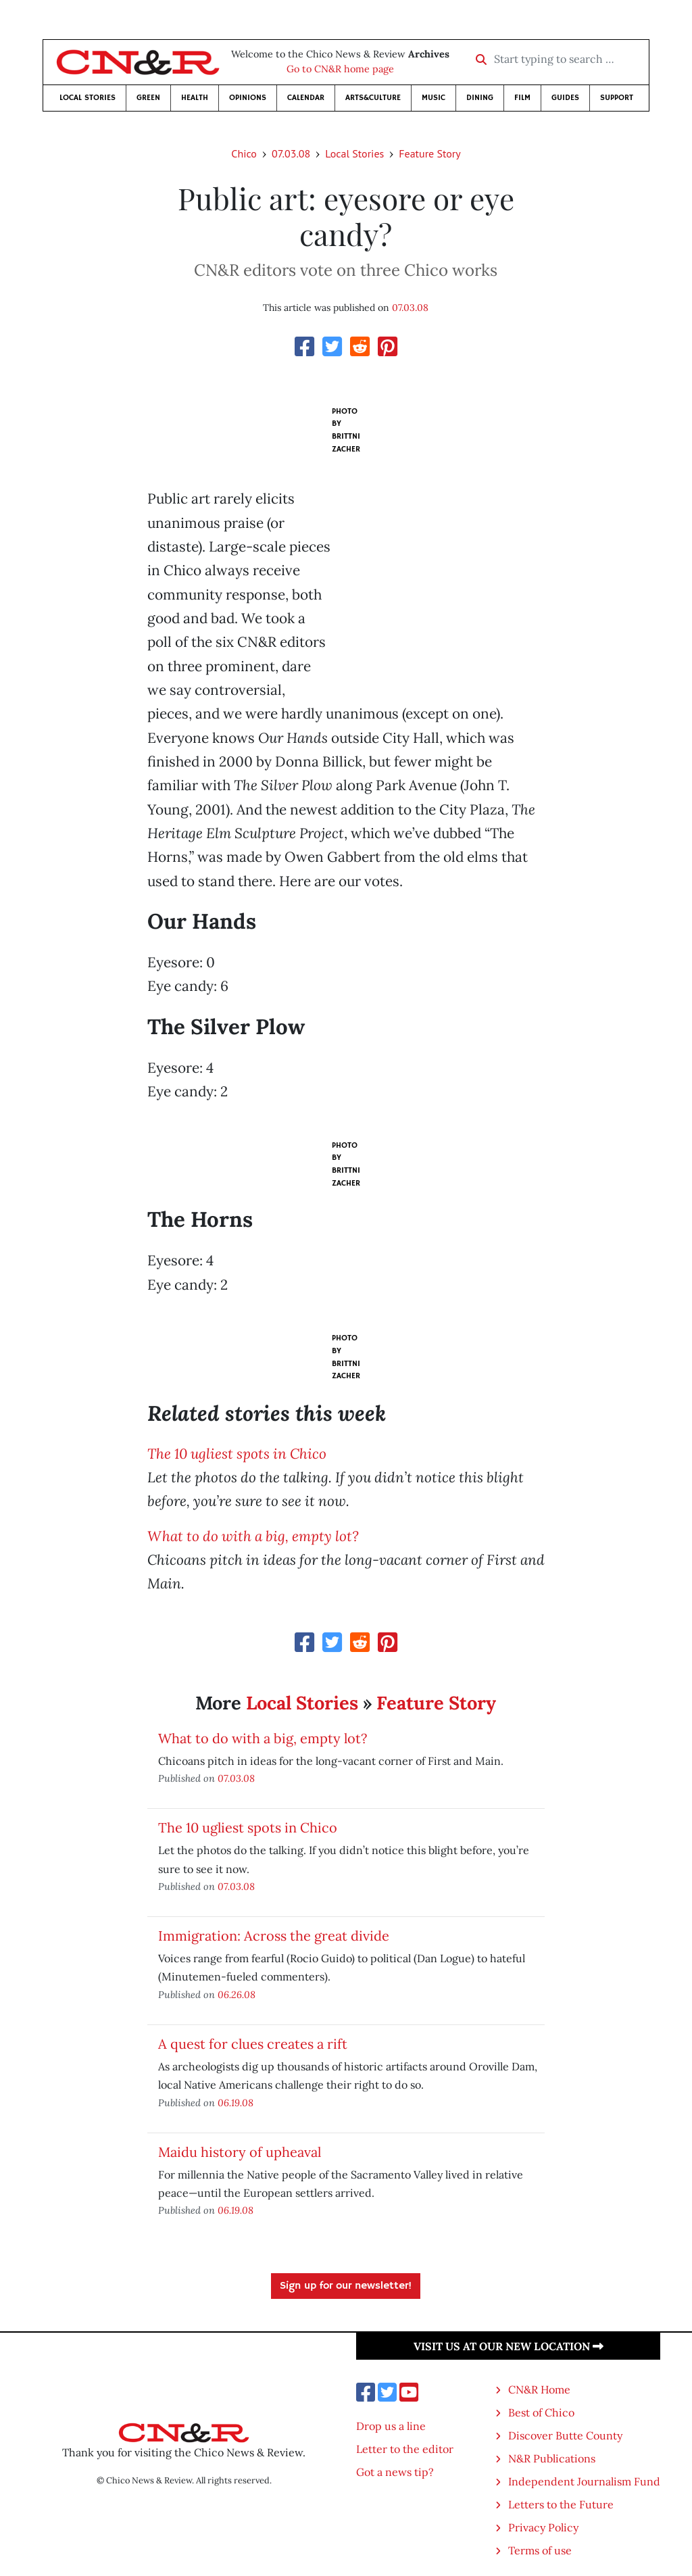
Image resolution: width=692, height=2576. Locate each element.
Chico (244, 153)
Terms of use (540, 2550)
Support (616, 98)
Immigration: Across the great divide (273, 1935)
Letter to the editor (404, 2449)
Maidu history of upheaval (239, 2151)
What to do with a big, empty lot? (253, 1536)
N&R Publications (551, 2458)
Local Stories (87, 98)
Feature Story (429, 153)
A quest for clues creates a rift (252, 2043)
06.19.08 (235, 2102)
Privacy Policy (543, 2527)
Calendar (305, 98)
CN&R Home (539, 2389)
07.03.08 (291, 153)
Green (148, 98)
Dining (479, 98)
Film (522, 98)
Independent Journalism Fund (584, 2481)
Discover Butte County (565, 2435)
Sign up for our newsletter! (346, 2286)
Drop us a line (391, 2426)
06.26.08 (236, 1994)
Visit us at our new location (508, 2346)
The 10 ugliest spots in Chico (236, 1453)
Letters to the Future (561, 2504)
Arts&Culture (373, 98)
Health (194, 98)
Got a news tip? (395, 2472)
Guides (565, 98)
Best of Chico (541, 2412)
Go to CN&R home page (340, 69)
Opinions (247, 98)
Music (433, 98)
